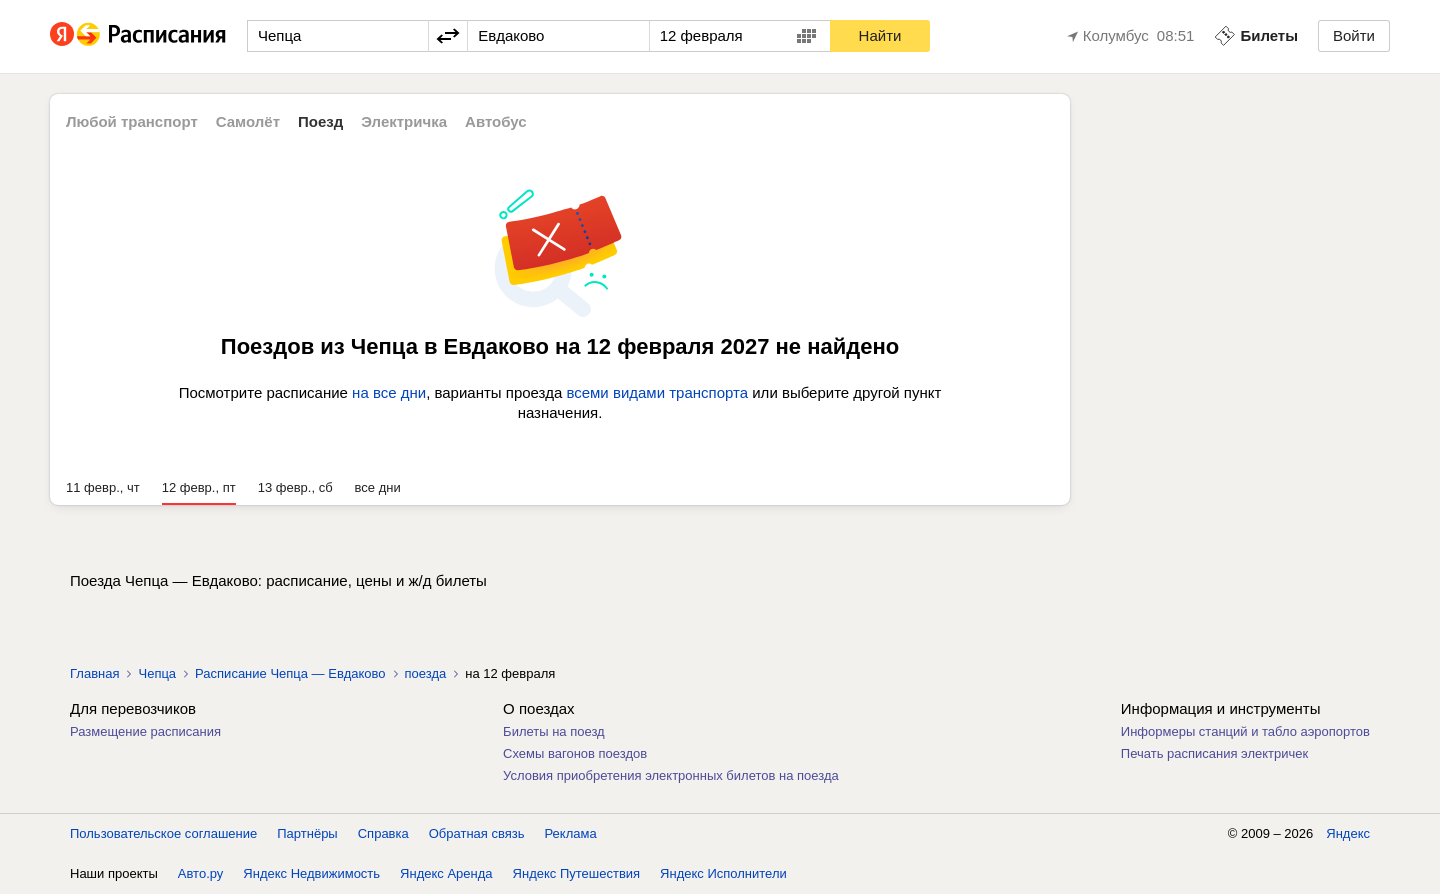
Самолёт (248, 121)
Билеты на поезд (554, 731)
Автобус (496, 121)
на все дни (389, 392)
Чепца (157, 673)
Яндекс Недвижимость (311, 873)
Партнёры (307, 833)
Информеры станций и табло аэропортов (1245, 731)
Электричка (404, 121)
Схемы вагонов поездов (575, 753)
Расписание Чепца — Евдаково (290, 673)
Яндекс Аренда (446, 873)
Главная (94, 673)
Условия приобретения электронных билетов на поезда (671, 775)
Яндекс (1348, 833)
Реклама (571, 833)
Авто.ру (201, 873)
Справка (383, 833)
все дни (378, 487)
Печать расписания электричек (1214, 753)
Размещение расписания (145, 731)
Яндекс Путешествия (577, 873)
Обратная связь (477, 833)
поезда (426, 673)
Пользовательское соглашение (163, 833)
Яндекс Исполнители (723, 873)
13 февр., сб (295, 487)
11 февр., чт (103, 487)
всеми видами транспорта (657, 392)
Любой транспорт (132, 121)
